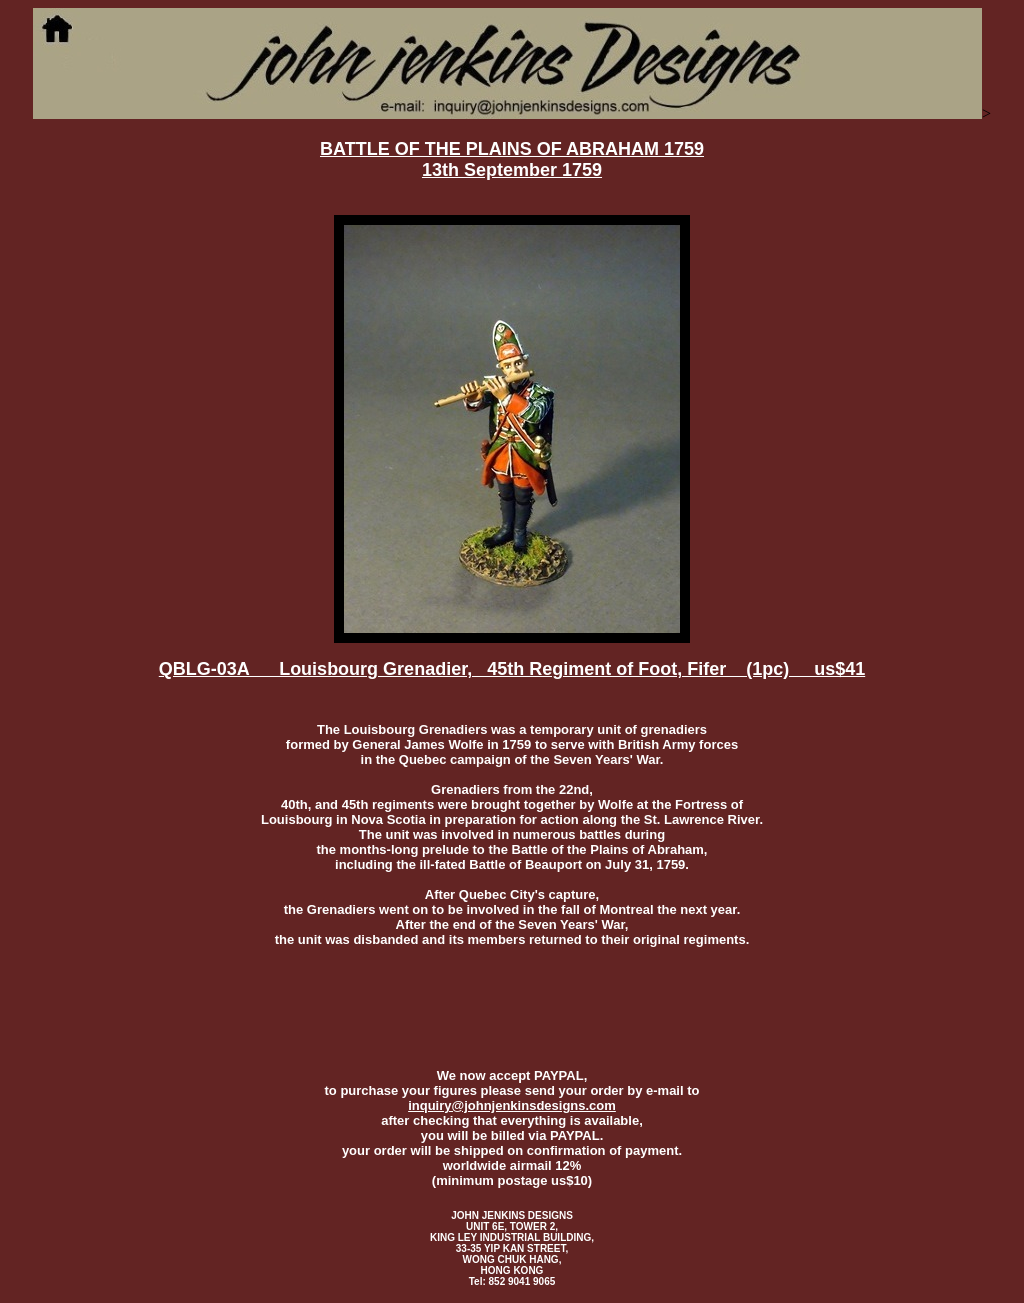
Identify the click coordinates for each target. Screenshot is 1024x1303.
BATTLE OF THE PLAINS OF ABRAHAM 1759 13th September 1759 (512, 159)
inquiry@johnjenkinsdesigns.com (512, 1105)
